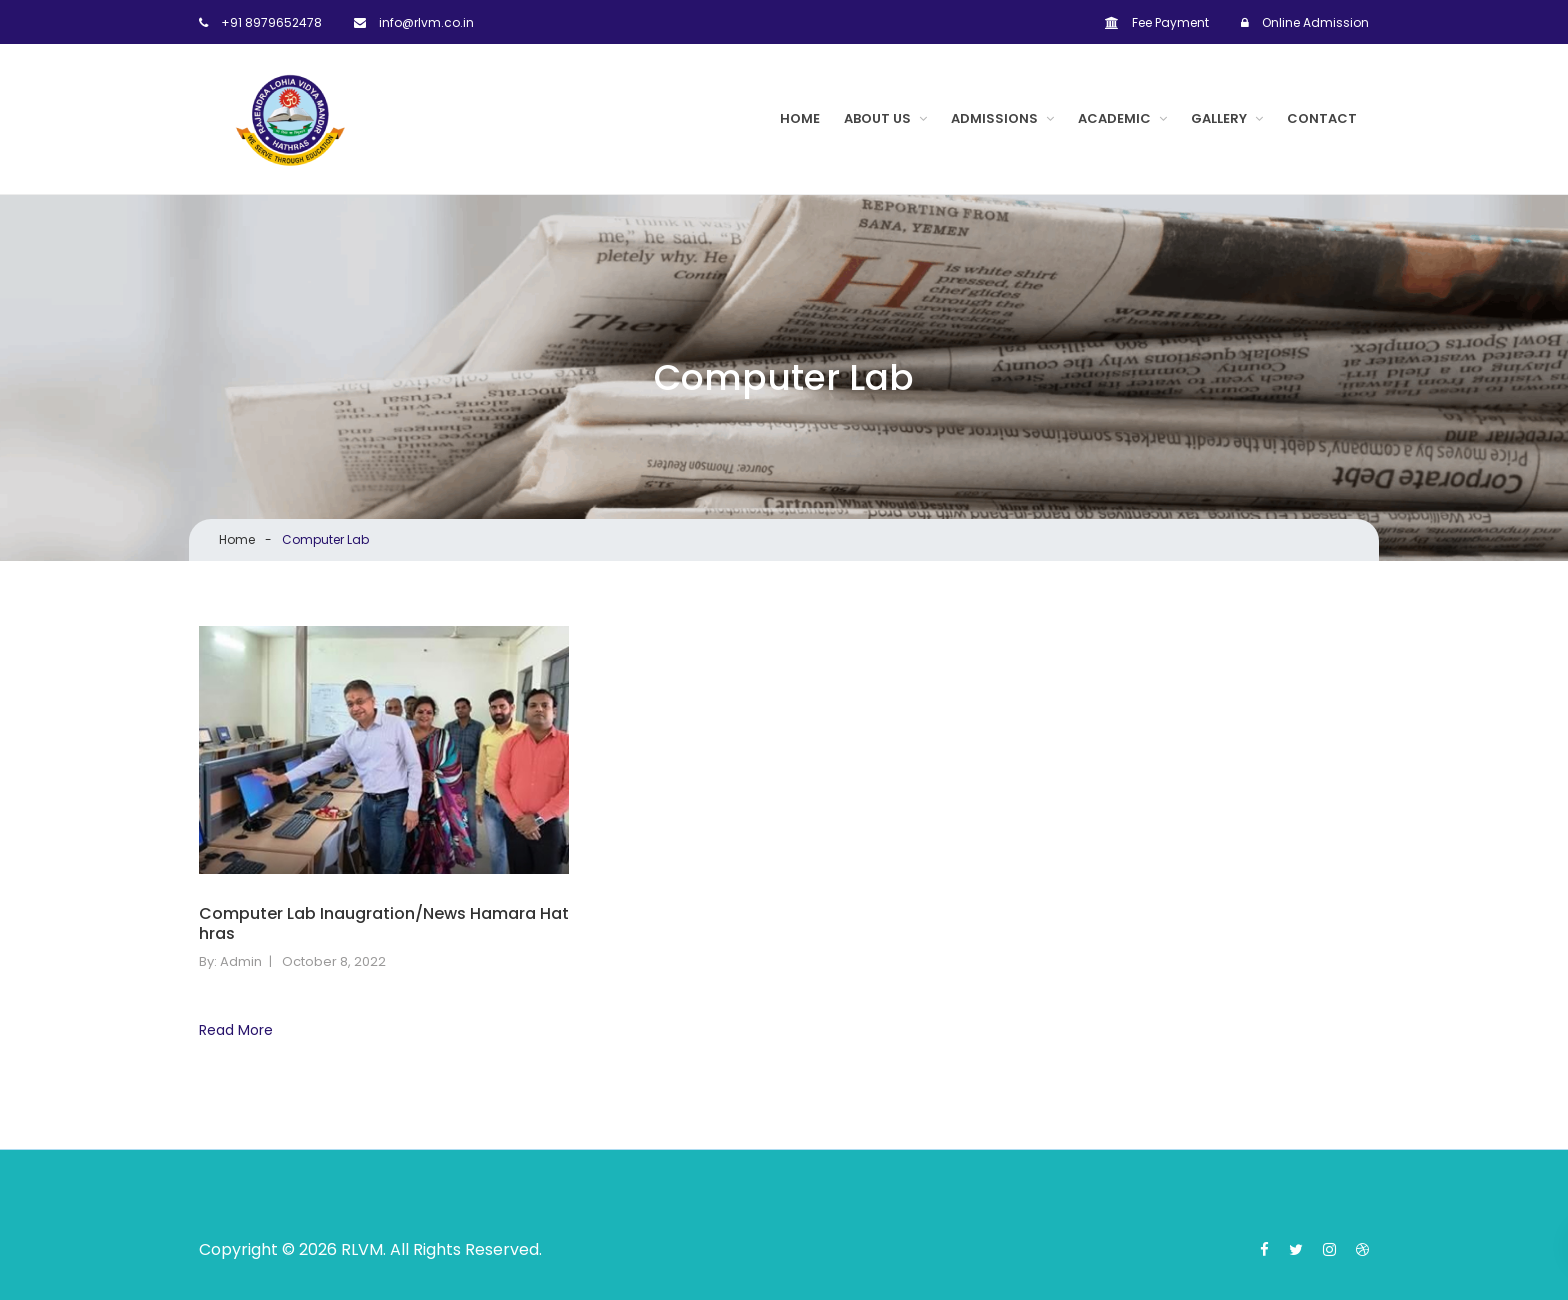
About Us (877, 118)
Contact (1322, 118)
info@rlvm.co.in (414, 22)
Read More (236, 1030)
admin (241, 961)
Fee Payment (1157, 22)
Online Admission (1305, 22)
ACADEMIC (1114, 118)
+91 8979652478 (260, 22)
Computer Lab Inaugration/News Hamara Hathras (384, 925)
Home (800, 118)
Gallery (1219, 118)
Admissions (994, 118)
